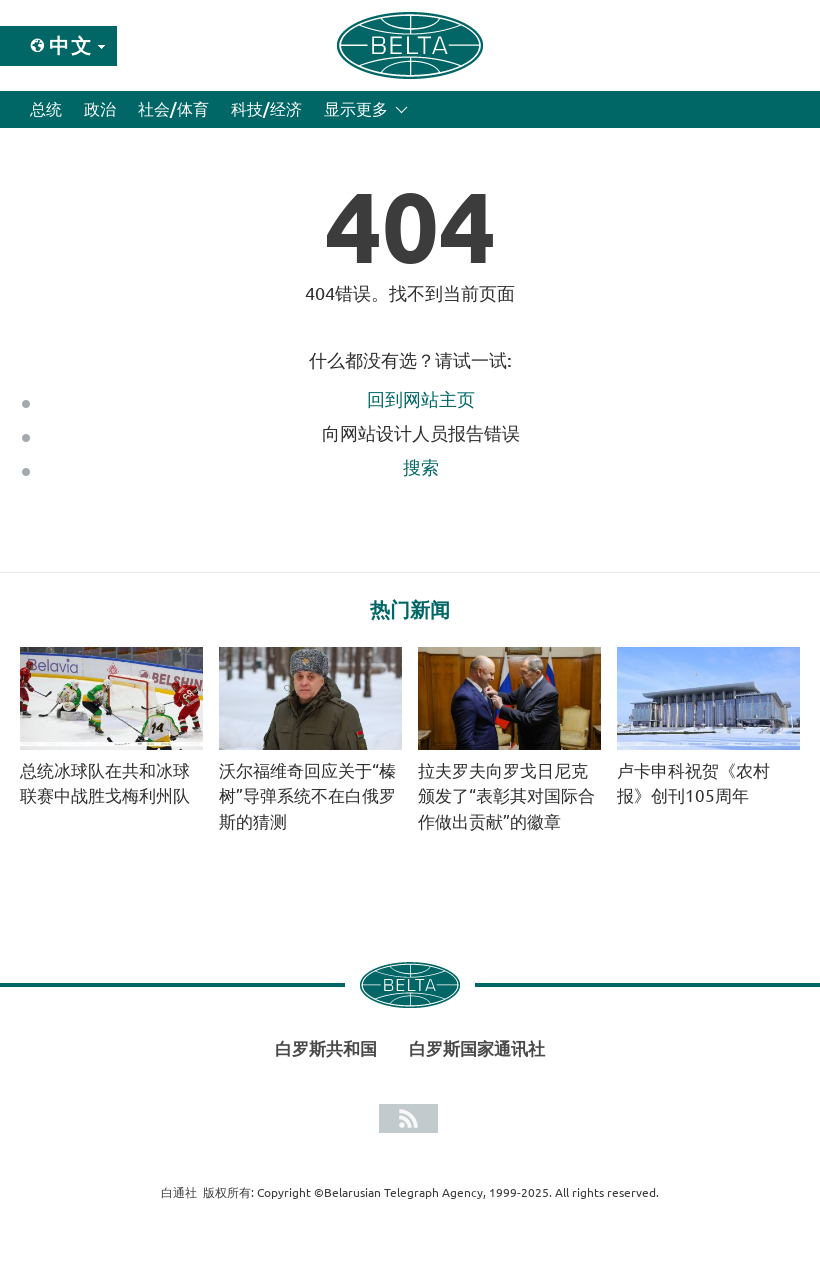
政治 (100, 109)
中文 (71, 45)
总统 (46, 109)
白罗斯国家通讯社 (477, 1048)
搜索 (421, 467)
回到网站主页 (421, 399)
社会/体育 (173, 109)
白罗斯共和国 (326, 1048)
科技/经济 (266, 109)
